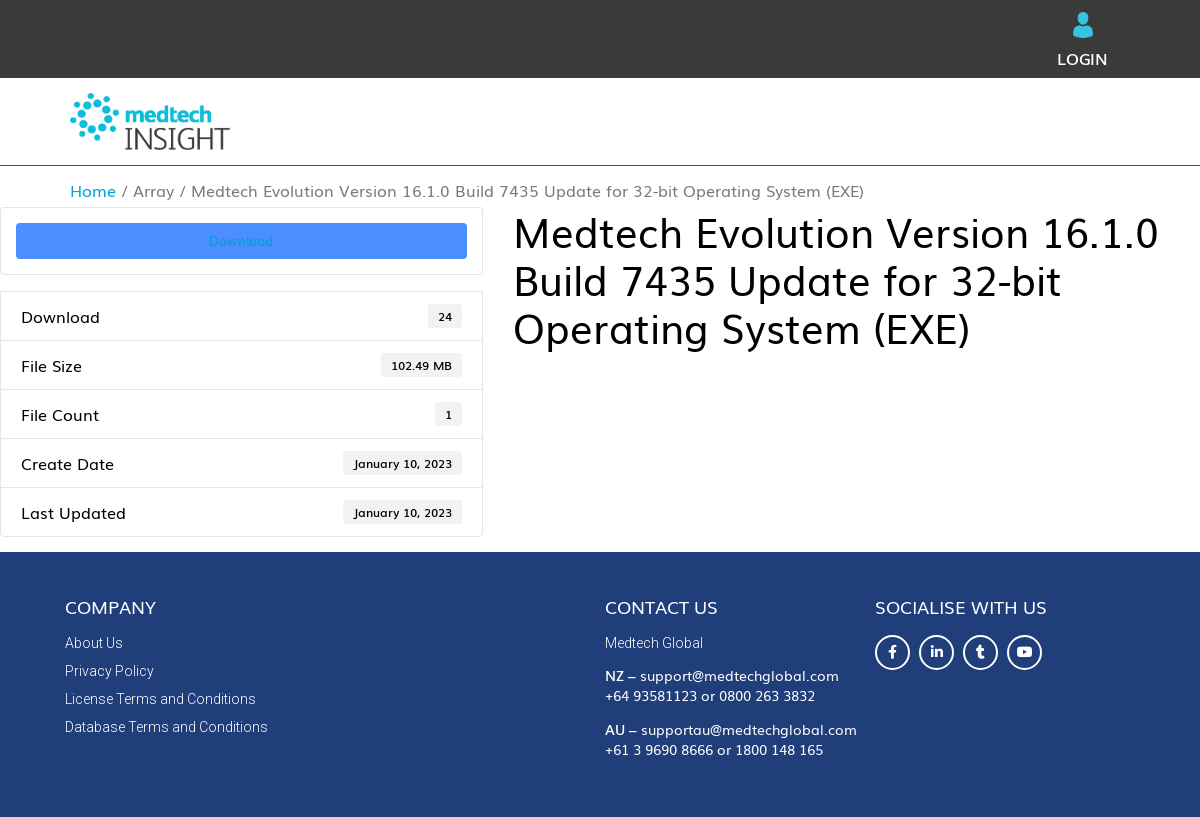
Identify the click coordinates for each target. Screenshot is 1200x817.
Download (241, 240)
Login (1082, 41)
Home (93, 190)
